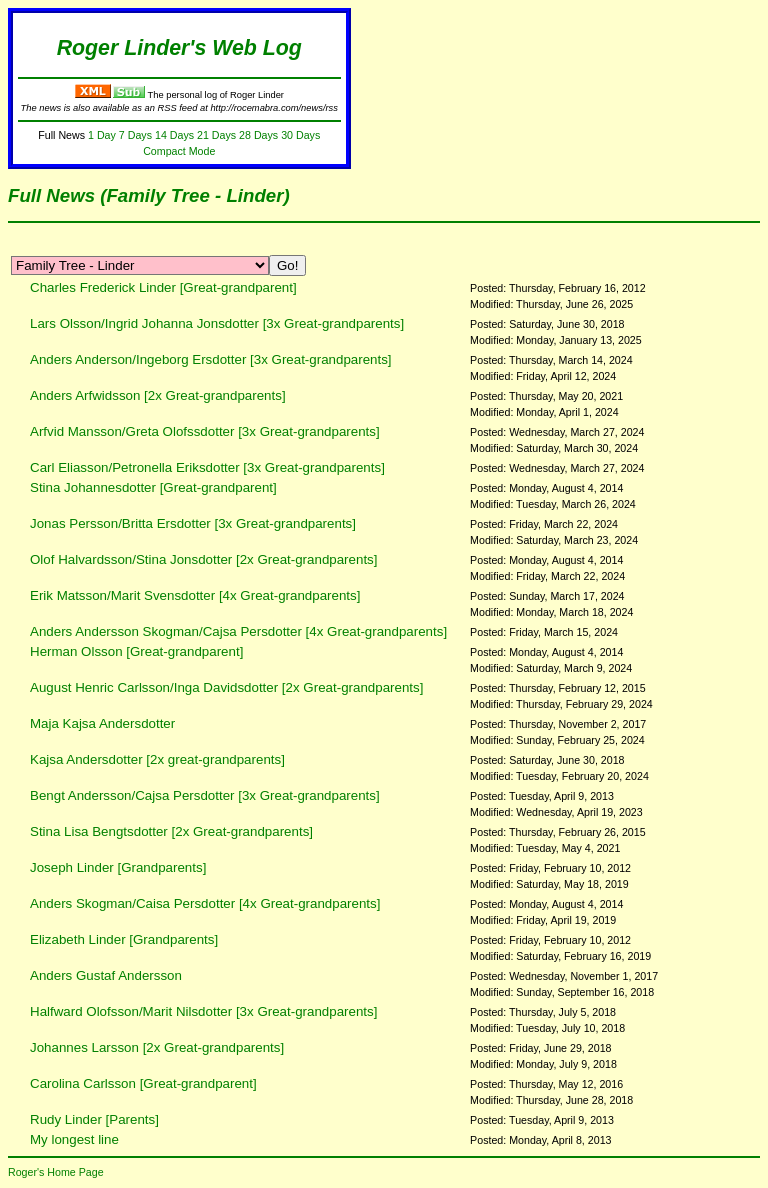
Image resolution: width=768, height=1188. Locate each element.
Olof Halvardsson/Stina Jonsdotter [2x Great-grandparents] (203, 559)
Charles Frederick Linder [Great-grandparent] (163, 287)
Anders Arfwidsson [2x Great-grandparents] (158, 395)
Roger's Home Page (56, 1172)
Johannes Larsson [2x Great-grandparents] (157, 1047)
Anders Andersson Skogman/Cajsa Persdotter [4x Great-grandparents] (238, 631)
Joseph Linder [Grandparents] (118, 867)
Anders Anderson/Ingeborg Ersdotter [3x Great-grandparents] (211, 359)
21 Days (216, 135)
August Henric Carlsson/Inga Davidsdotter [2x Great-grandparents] (226, 687)
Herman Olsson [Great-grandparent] (136, 651)
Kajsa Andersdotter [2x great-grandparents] (157, 759)
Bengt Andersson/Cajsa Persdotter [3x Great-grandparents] (205, 795)
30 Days (300, 135)
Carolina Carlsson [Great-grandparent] (143, 1083)
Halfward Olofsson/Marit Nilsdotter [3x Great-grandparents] (203, 1011)
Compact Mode (179, 151)
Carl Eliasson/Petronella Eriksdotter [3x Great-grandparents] (207, 467)
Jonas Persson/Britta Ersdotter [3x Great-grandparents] (193, 523)
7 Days (135, 135)
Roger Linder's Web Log (179, 48)
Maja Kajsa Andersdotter (102, 723)
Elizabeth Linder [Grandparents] (124, 939)
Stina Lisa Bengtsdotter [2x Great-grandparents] (171, 831)
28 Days (258, 135)
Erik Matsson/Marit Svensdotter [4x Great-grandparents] (195, 595)
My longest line (74, 1139)
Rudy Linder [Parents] (94, 1119)
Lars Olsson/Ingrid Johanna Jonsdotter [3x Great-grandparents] (217, 323)
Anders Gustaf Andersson (106, 975)
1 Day (102, 135)
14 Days (174, 135)
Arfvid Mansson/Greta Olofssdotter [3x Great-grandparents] (205, 431)
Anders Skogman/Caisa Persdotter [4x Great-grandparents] (205, 903)
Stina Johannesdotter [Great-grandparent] (153, 487)
